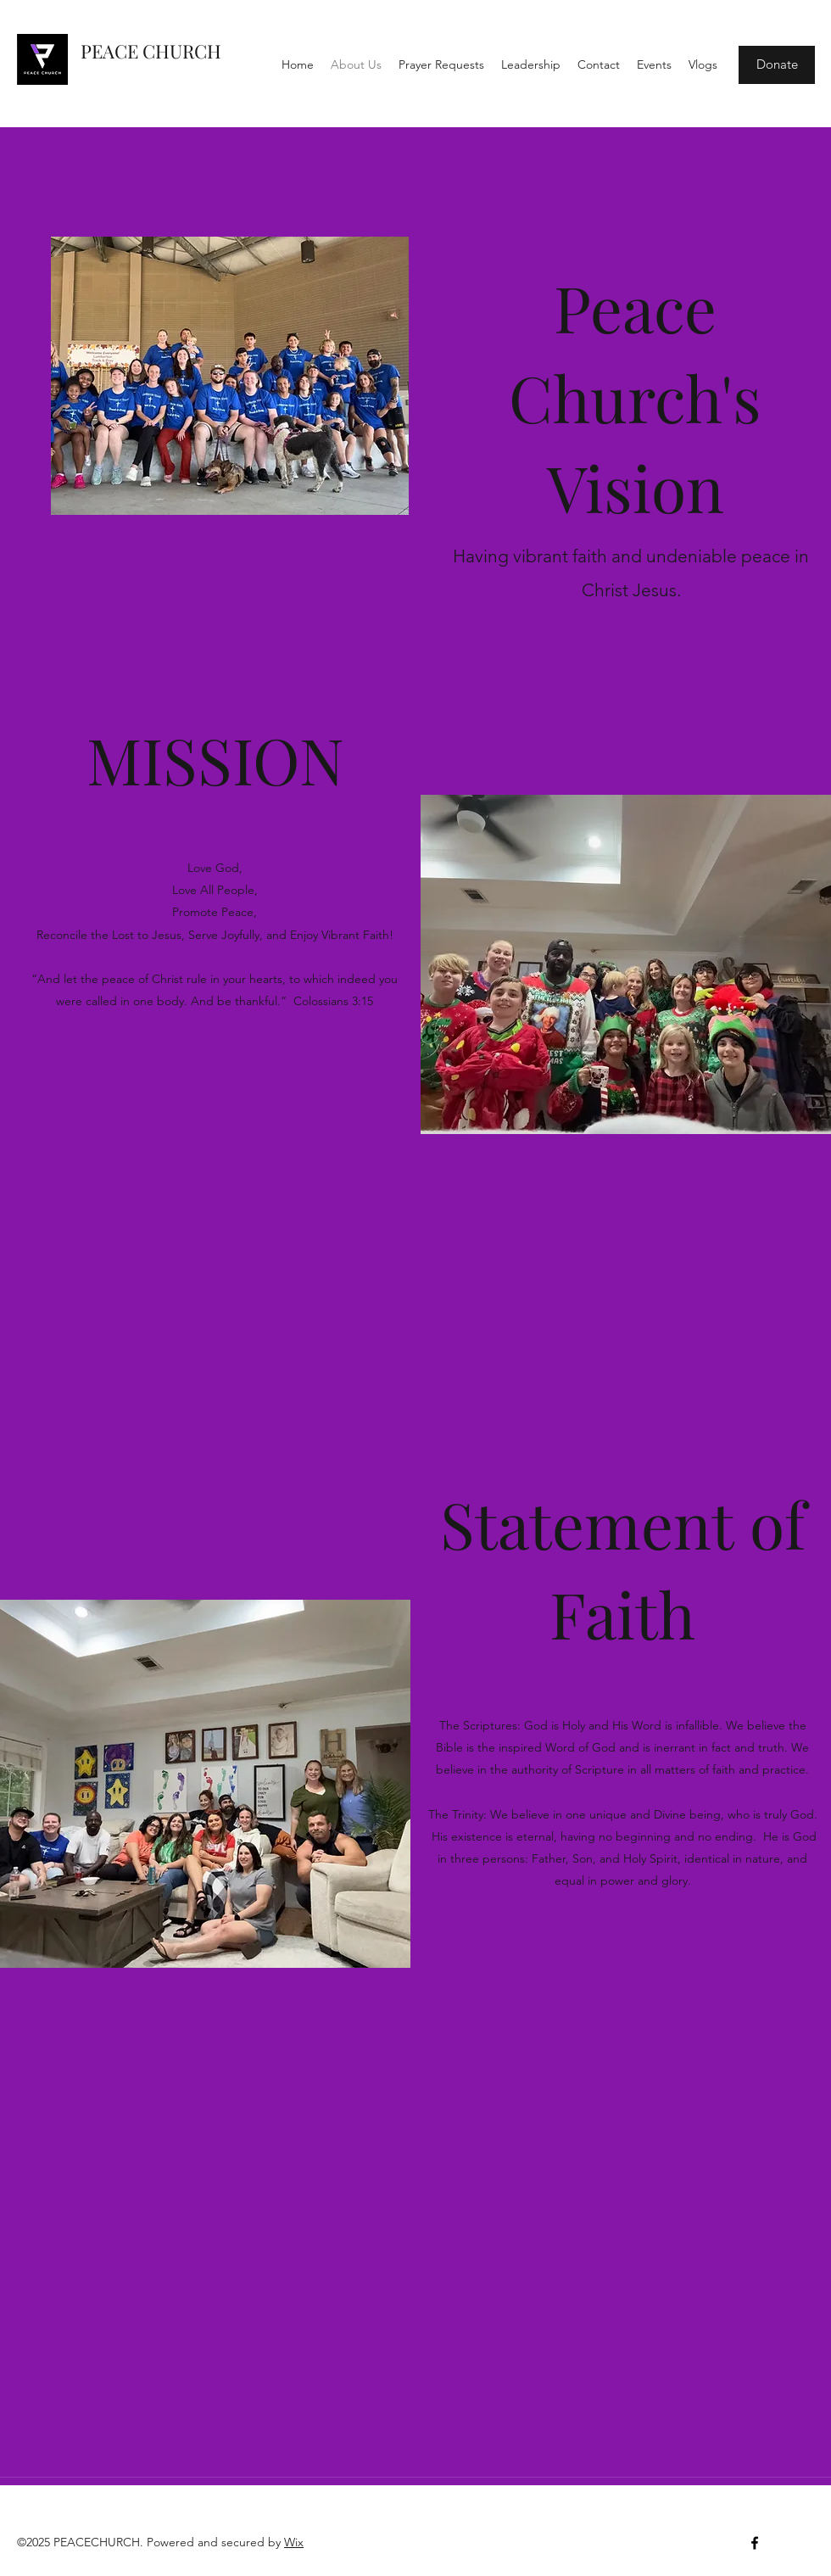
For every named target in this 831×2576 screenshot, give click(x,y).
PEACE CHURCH (151, 51)
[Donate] (777, 65)
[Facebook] (754, 2542)
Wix (294, 2542)
